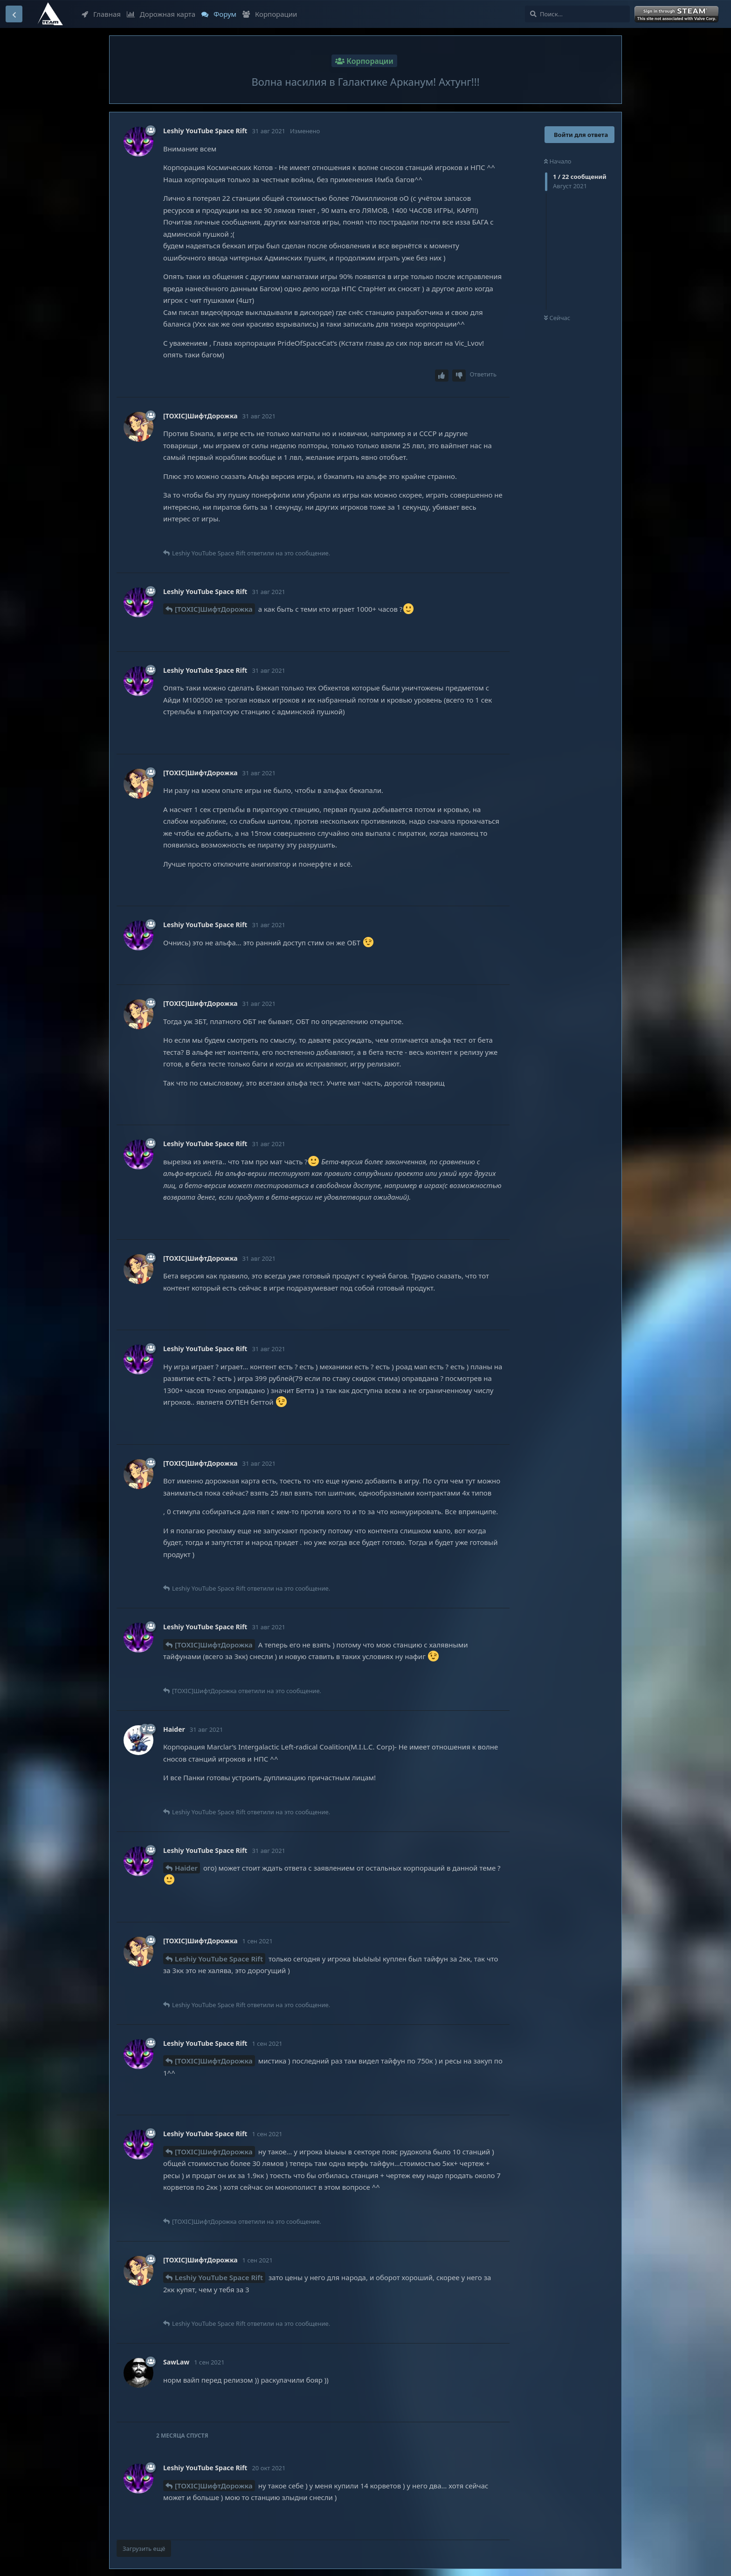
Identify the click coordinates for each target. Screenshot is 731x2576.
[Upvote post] (442, 375)
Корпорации (269, 14)
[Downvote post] (459, 375)
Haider (186, 1867)
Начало (558, 161)
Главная (101, 14)
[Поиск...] (577, 14)
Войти (677, 14)
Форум (218, 14)
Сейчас (557, 318)
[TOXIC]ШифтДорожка (214, 609)
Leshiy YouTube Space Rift (219, 1958)
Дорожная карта (161, 14)
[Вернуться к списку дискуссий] (14, 14)
